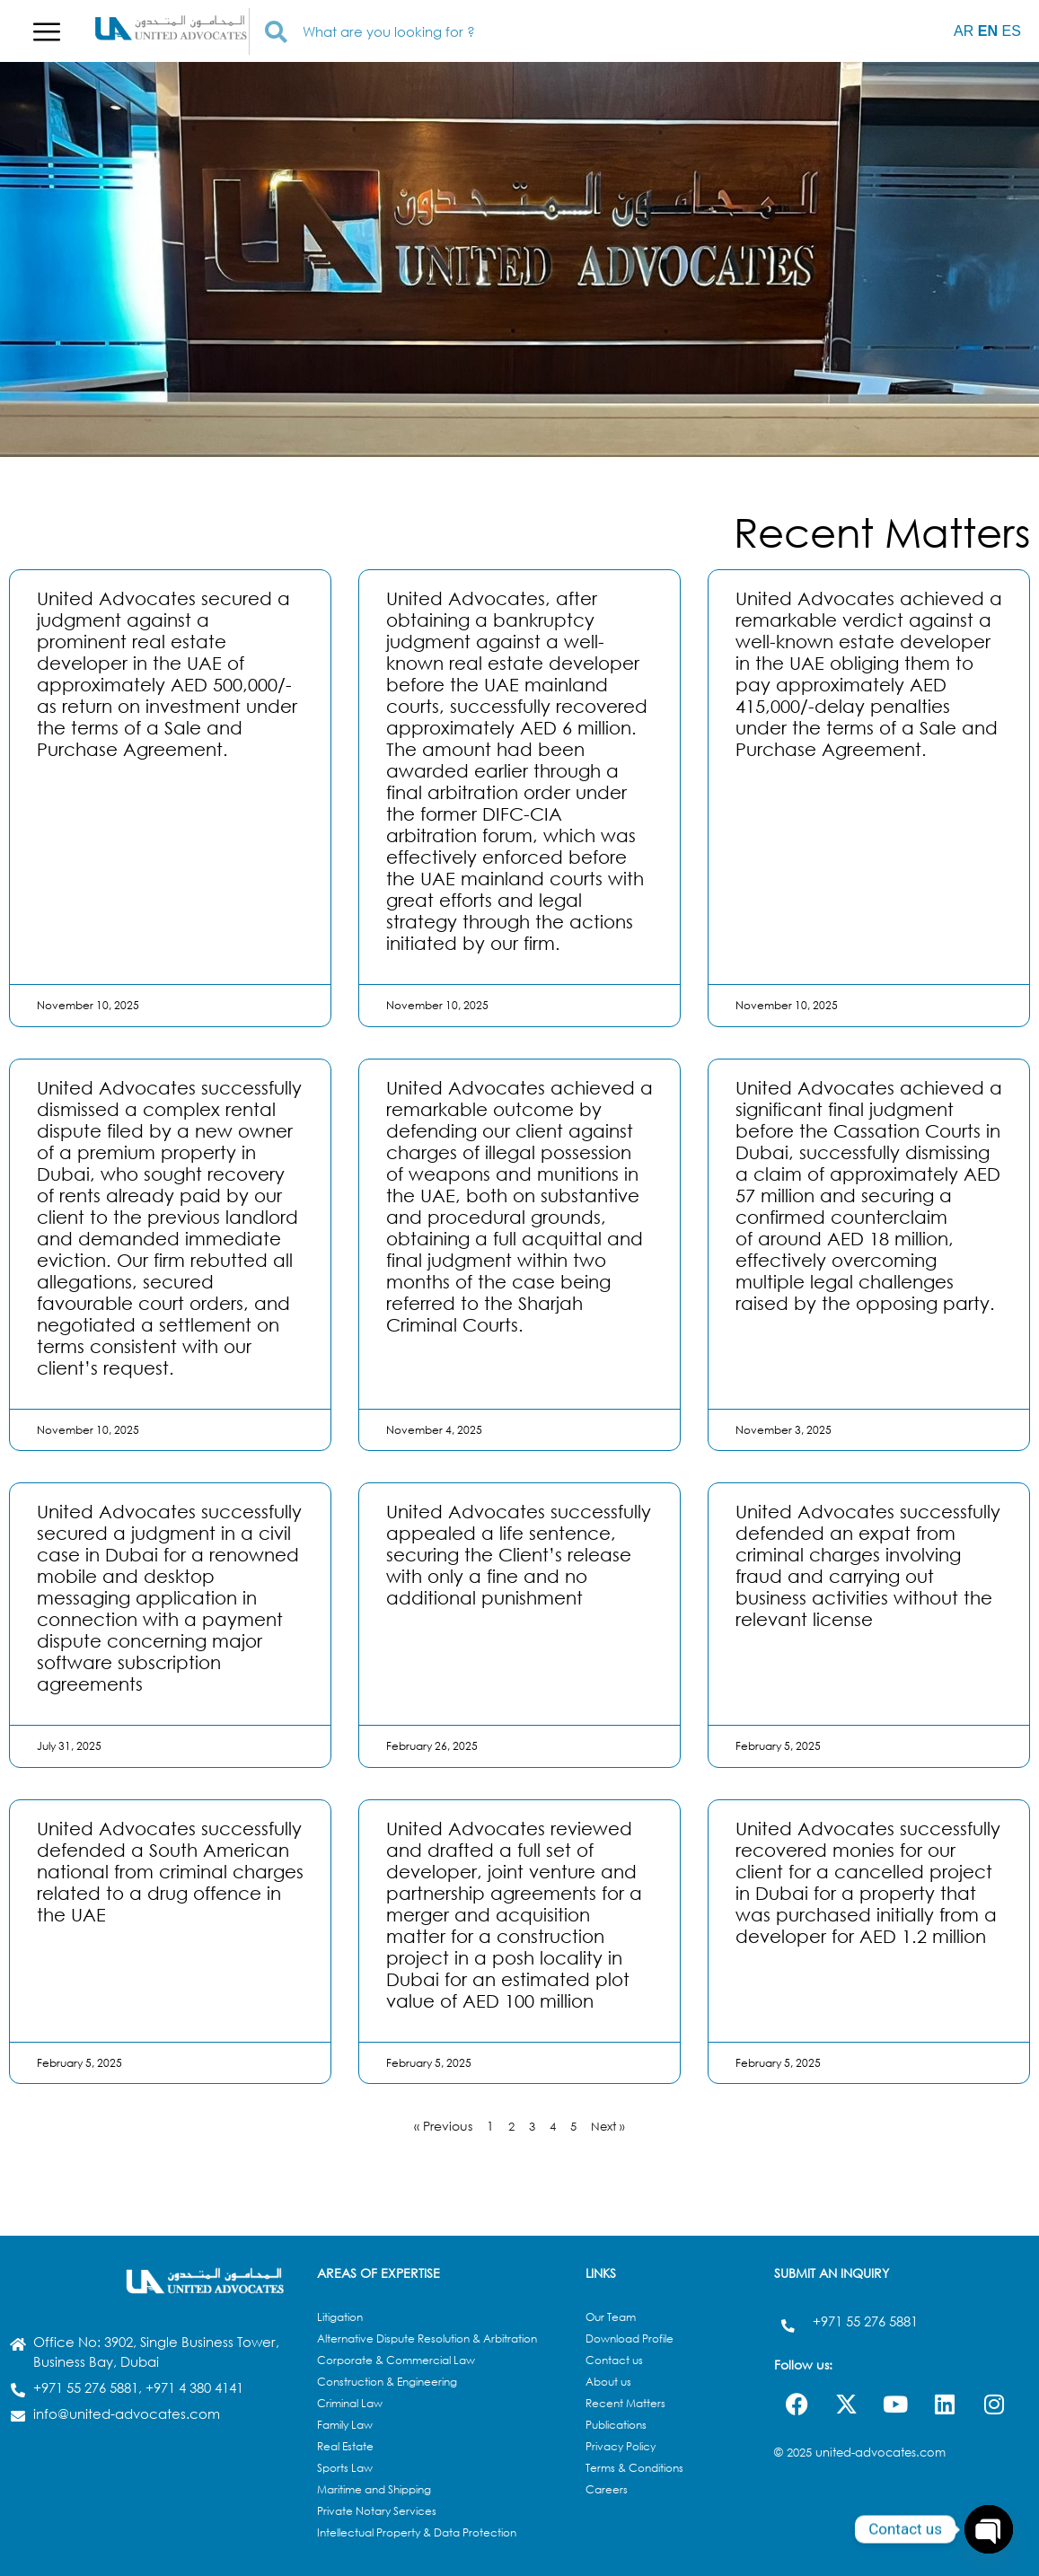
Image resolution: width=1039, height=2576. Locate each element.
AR (963, 31)
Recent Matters (625, 2403)
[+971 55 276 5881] (787, 2321)
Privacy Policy (621, 2446)
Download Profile (630, 2338)
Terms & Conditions (634, 2467)
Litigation (340, 2317)
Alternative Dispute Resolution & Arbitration (427, 2338)
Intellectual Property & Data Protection (416, 2532)
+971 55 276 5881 (863, 2321)
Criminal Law (350, 2403)
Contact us (614, 2360)
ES (1010, 31)
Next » (610, 2125)
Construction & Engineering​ (387, 2381)
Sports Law (345, 2467)
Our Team (611, 2317)
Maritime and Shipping (374, 2489)
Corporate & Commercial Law (396, 2360)
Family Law (345, 2424)
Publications (616, 2424)
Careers (607, 2489)
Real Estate (345, 2446)
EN (988, 31)
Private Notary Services (376, 2511)
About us (608, 2381)
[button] (46, 31)
